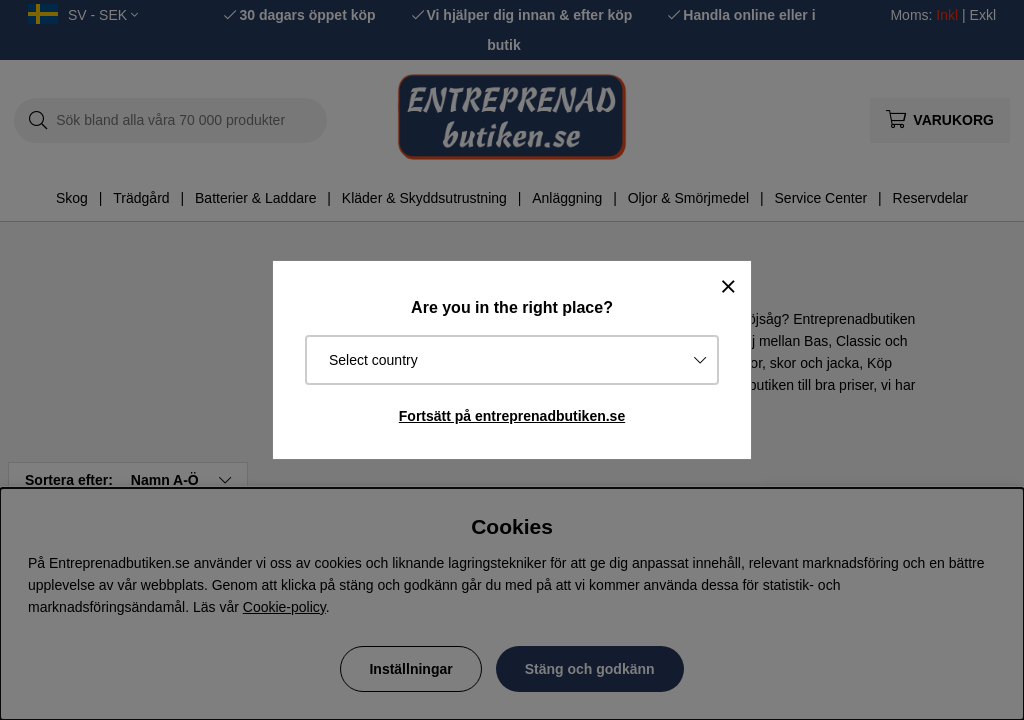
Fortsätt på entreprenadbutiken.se (512, 416)
